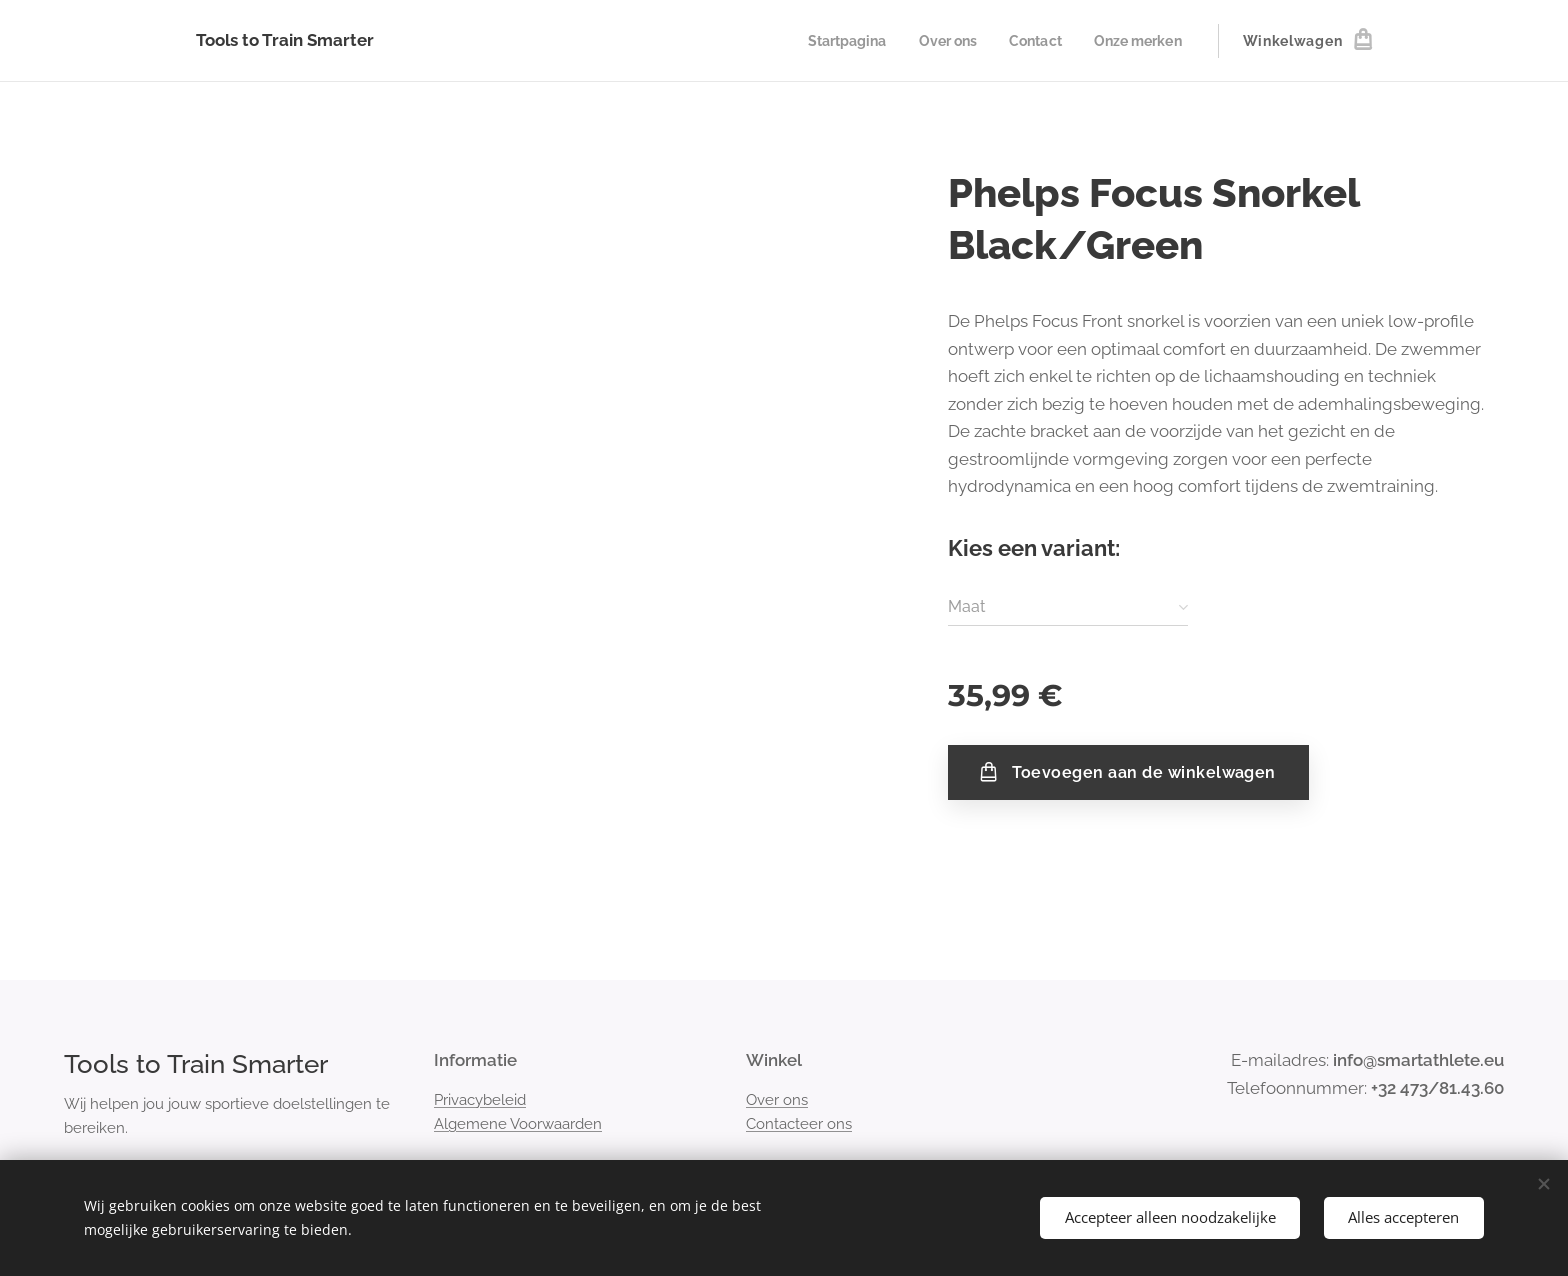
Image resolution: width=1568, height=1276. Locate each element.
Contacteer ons (799, 1124)
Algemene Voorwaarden (518, 1124)
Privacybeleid (480, 1100)
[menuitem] (833, 41)
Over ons (777, 1100)
